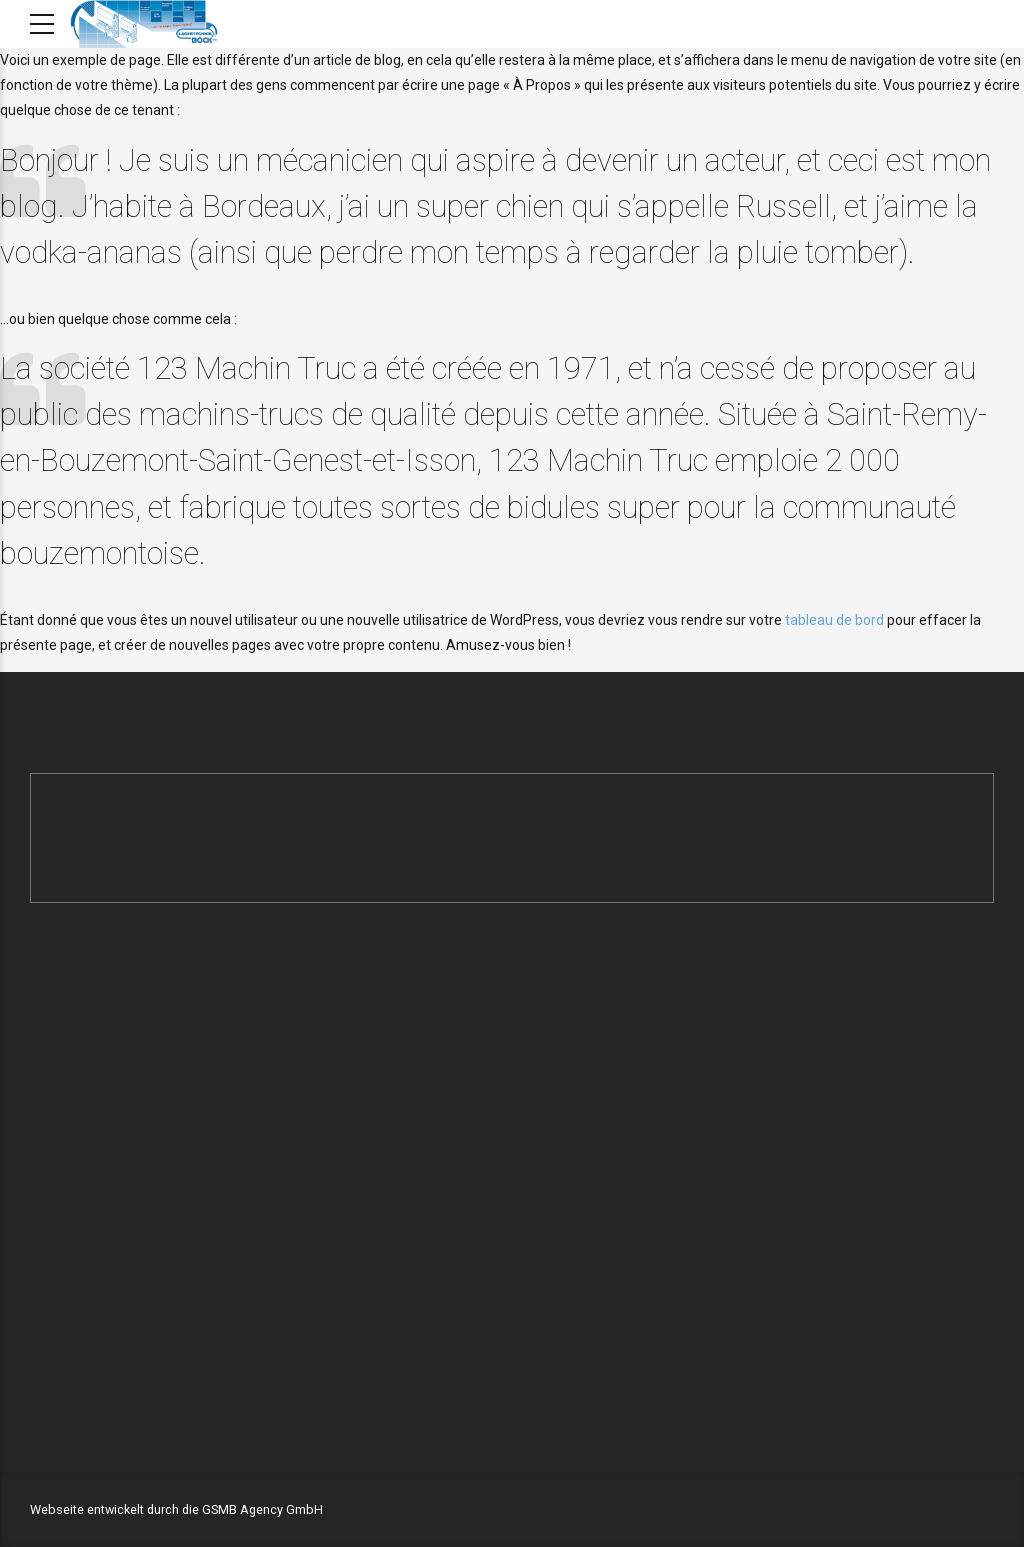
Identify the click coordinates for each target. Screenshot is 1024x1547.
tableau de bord (834, 620)
